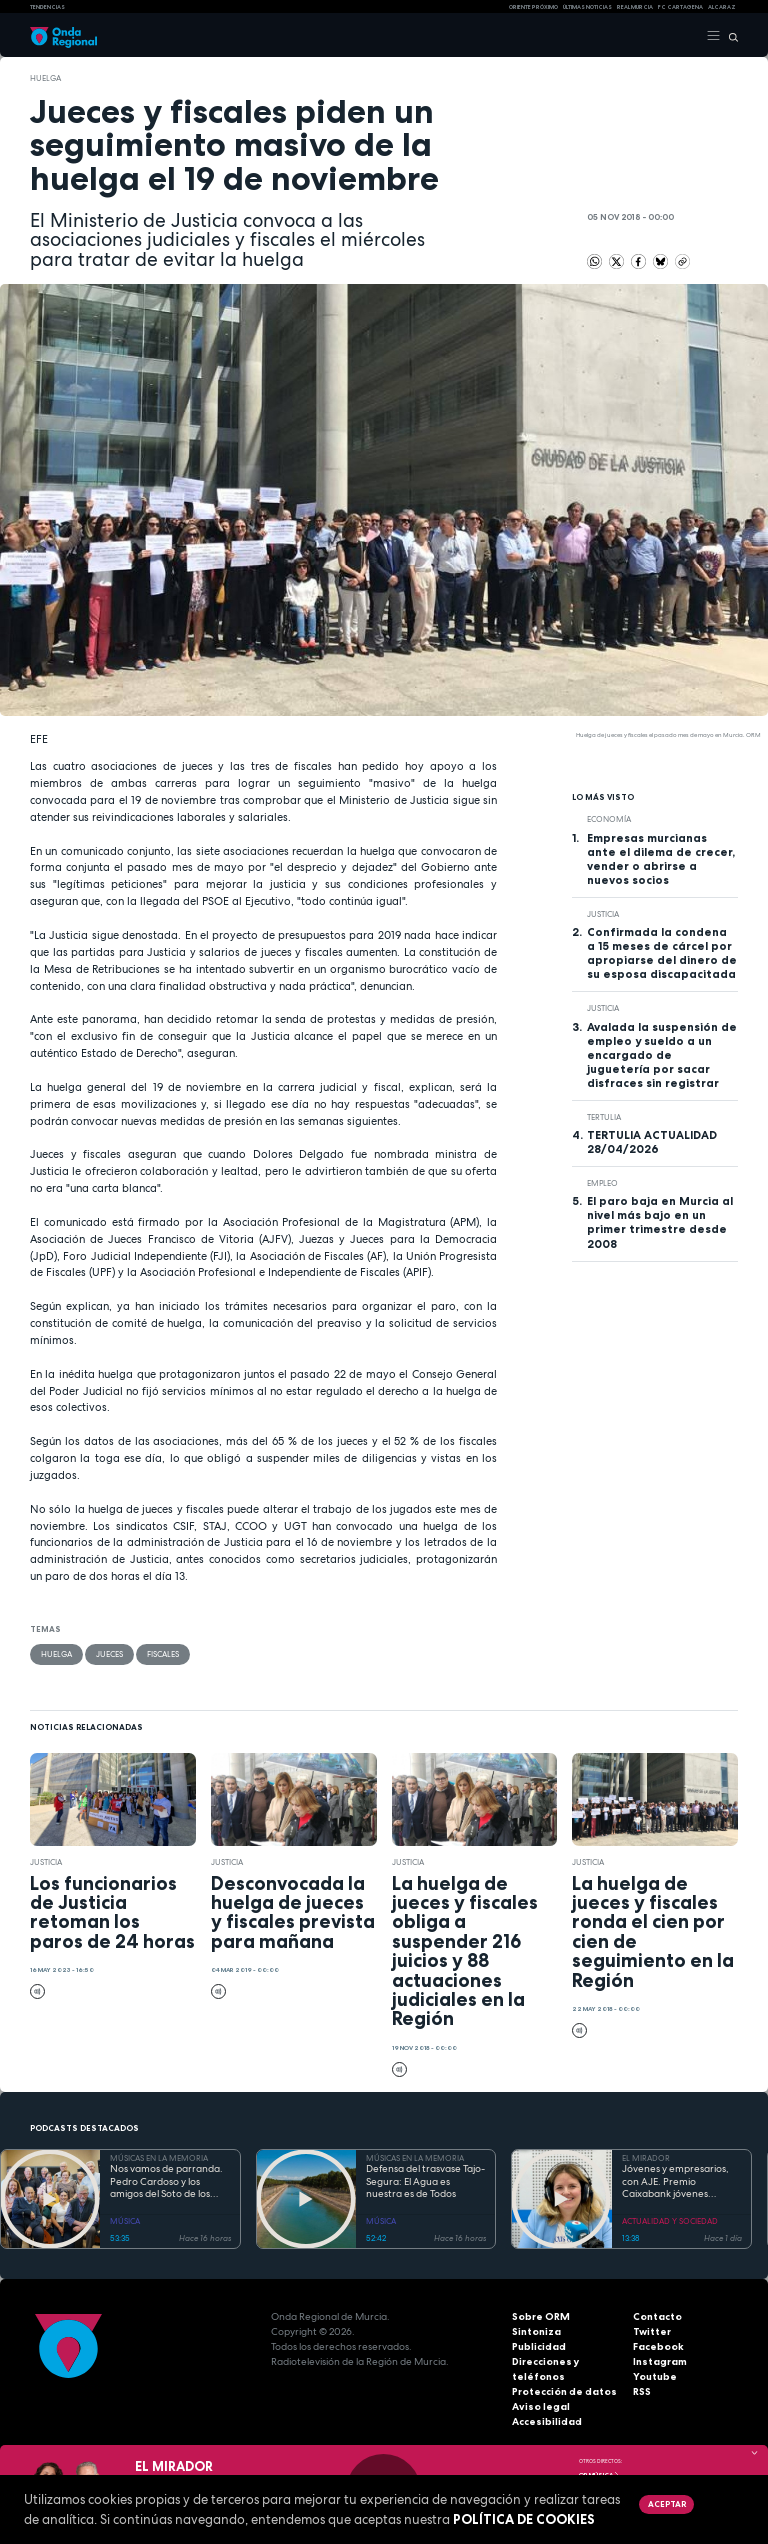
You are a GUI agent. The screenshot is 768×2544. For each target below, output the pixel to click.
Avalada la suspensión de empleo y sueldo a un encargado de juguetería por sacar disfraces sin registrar (662, 1055)
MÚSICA (125, 2221)
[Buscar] (729, 36)
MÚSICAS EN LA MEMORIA (159, 2158)
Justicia (603, 914)
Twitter (652, 2331)
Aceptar (667, 2504)
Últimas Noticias (587, 7)
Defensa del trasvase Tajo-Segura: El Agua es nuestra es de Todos (425, 2181)
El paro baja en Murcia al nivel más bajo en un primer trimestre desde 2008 (660, 1222)
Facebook (658, 2346)
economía (609, 819)
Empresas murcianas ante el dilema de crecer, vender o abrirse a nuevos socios (661, 859)
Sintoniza (536, 2331)
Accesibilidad (547, 2421)
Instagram (660, 2361)
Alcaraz (722, 7)
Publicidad (539, 2346)
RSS (642, 2391)
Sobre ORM (541, 2316)
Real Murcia (635, 7)
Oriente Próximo (533, 7)
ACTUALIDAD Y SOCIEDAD (670, 2221)
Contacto (657, 2316)
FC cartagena (680, 7)
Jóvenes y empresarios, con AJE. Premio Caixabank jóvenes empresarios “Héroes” (675, 2182)
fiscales (163, 1654)
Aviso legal (541, 2406)
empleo (602, 1183)
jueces (109, 1654)
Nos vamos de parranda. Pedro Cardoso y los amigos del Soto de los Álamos (166, 2182)
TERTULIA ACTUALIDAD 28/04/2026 (652, 1142)
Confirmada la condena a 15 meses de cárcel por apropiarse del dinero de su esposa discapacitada (662, 953)
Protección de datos (564, 2391)
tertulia (604, 1117)
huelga (45, 78)
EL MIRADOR (646, 2158)
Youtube (655, 2376)
